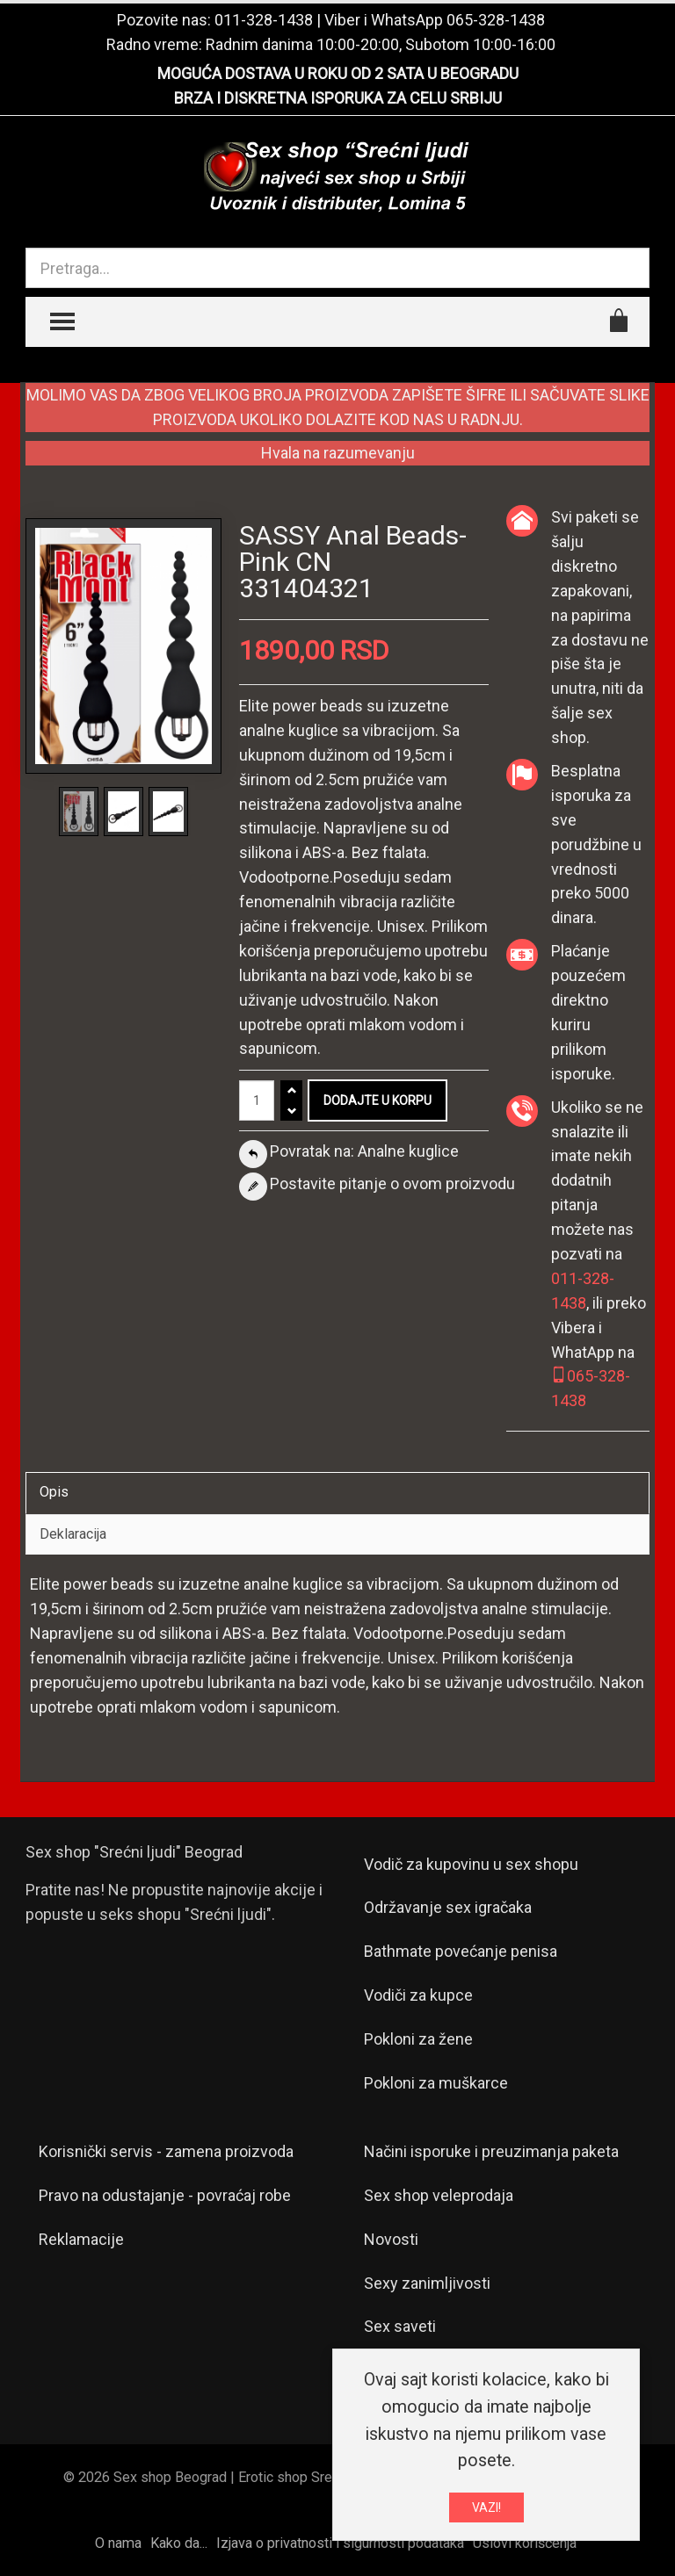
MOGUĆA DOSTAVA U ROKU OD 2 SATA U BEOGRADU (338, 73)
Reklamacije (81, 2239)
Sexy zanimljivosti (427, 2283)
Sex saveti (400, 2326)
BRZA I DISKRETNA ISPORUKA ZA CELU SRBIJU (338, 98)
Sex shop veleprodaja (438, 2195)
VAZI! (486, 2509)
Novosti (391, 2239)
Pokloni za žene (418, 2039)
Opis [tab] (54, 1491)
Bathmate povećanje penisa (460, 1951)
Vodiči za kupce (418, 1995)
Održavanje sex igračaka (448, 1907)
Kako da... (178, 2543)
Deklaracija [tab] (73, 1534)
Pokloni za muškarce (436, 2083)
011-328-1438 (263, 20)
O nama (118, 2543)
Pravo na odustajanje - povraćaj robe (165, 2195)
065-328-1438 (495, 20)
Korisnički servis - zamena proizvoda (166, 2151)
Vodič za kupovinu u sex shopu (471, 1864)
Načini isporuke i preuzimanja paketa (491, 2151)
